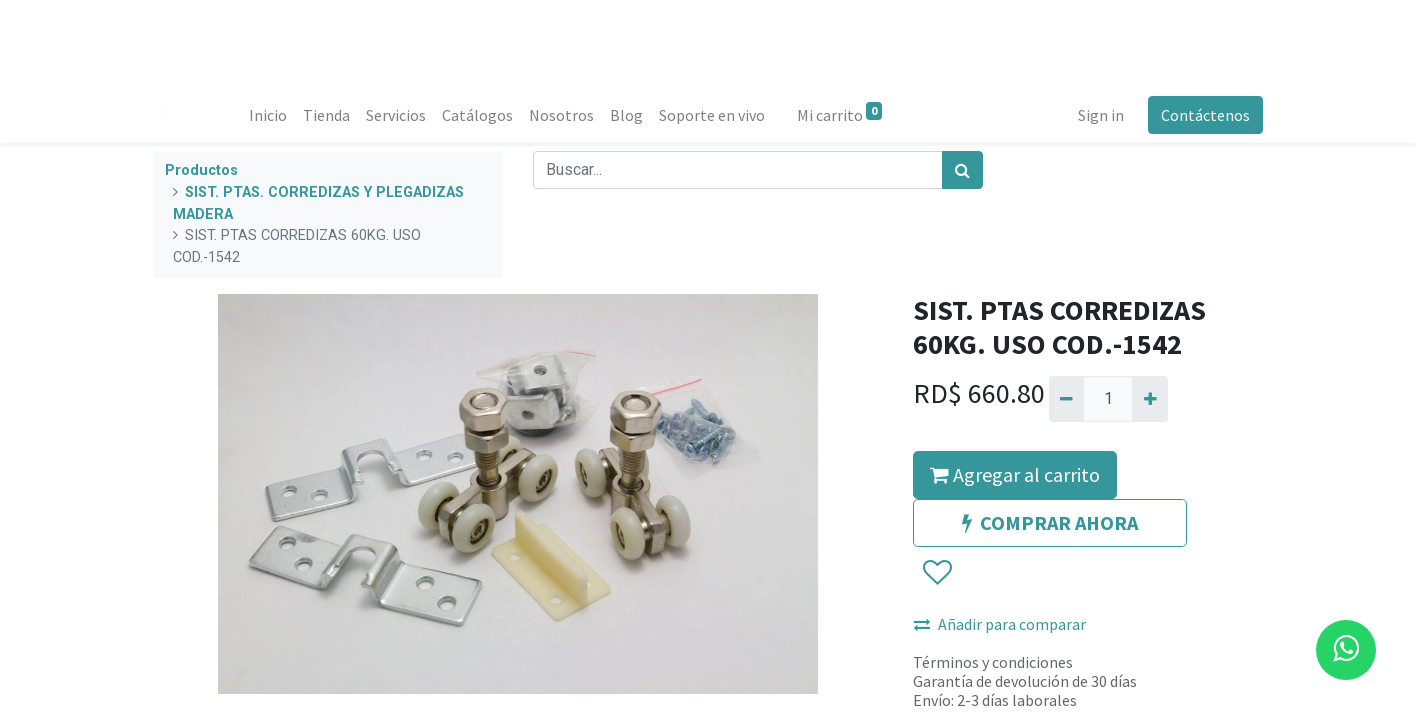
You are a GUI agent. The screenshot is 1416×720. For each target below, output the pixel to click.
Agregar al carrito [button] (1015, 474)
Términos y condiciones (993, 662)
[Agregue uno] (1149, 399)
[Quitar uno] (1066, 399)
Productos (201, 170)
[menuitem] (268, 115)
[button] (936, 573)
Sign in (1101, 115)
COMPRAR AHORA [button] (1050, 522)
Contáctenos (1205, 115)
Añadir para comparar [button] (1000, 624)
